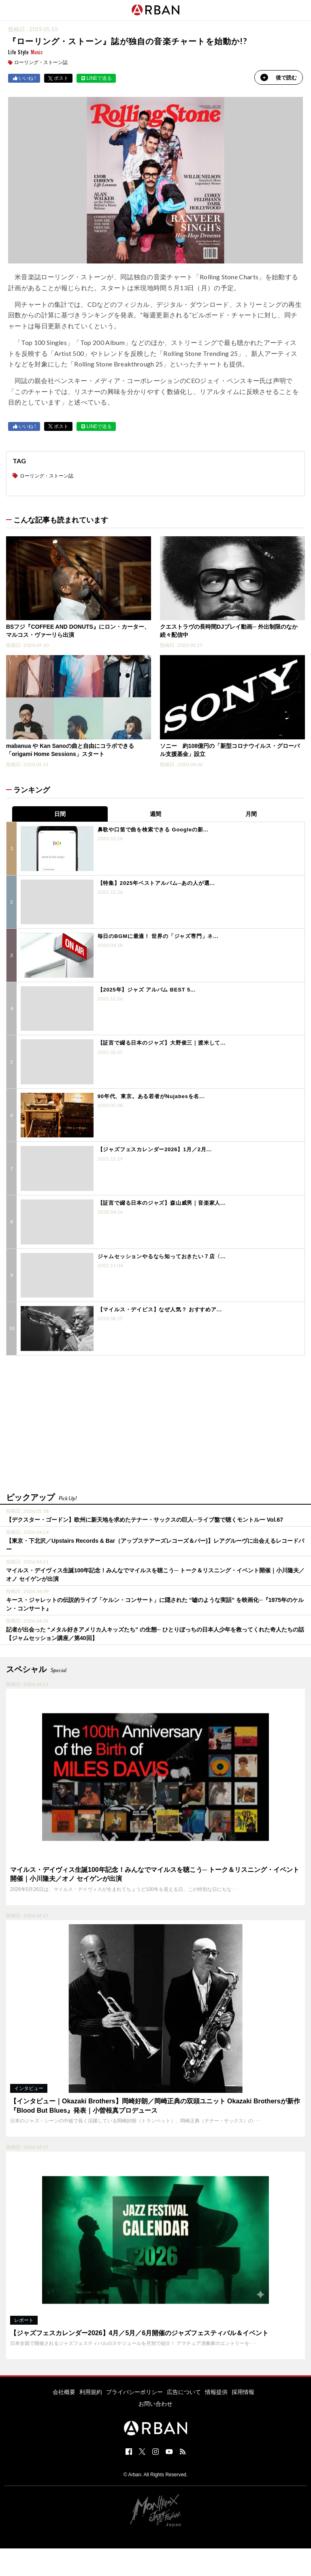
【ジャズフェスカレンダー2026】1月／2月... (155, 1149)
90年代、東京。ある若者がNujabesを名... (151, 1096)
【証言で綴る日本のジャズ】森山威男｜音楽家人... (162, 1203)
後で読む (278, 77)
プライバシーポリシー (134, 2392)
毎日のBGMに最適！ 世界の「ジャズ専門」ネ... (158, 936)
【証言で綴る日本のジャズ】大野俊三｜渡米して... (162, 1043)
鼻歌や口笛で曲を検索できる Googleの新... (153, 830)
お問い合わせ (155, 2403)
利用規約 (90, 2392)
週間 (155, 814)
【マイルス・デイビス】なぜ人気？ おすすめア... (160, 1309)
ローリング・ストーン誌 (41, 62)
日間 (60, 814)
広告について (184, 2392)
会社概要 (64, 2392)
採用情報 (243, 2392)
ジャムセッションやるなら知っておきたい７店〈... (162, 1256)
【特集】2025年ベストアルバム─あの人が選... (156, 883)
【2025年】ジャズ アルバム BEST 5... (147, 990)
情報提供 (216, 2392)
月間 (251, 814)
